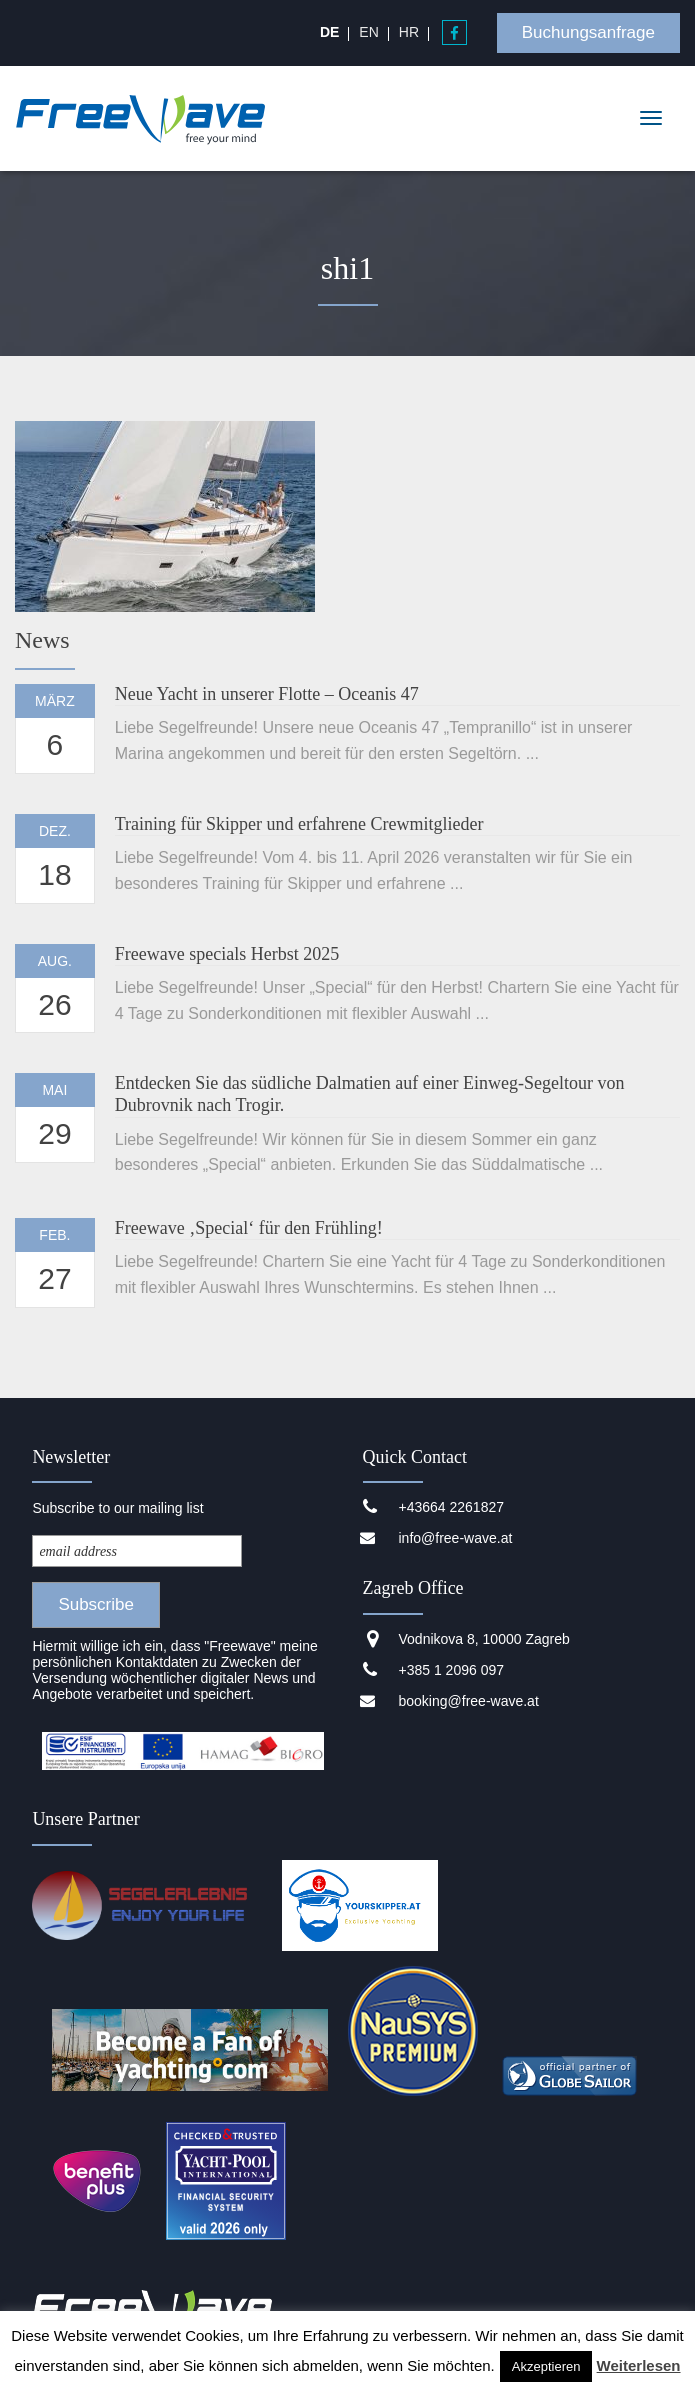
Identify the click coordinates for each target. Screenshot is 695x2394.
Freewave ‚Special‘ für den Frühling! (249, 1228)
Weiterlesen (639, 2365)
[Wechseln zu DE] (329, 32)
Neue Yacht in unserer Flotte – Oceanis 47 (267, 694)
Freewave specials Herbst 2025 (227, 954)
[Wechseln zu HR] (409, 32)
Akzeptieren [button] (546, 2366)
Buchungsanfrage (588, 32)
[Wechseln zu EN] (368, 32)
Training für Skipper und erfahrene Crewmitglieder (299, 824)
